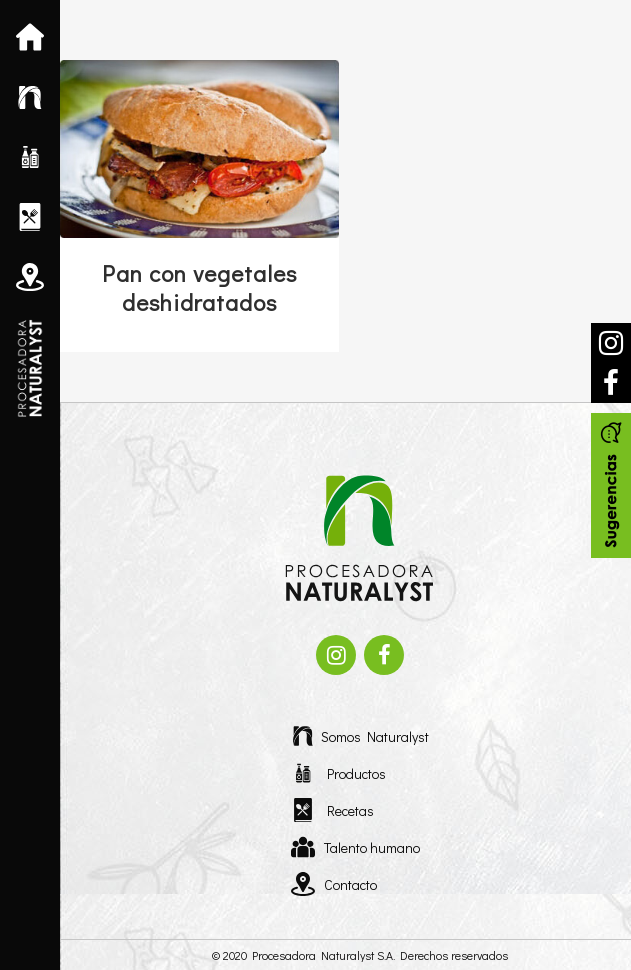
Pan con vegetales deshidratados (199, 287)
